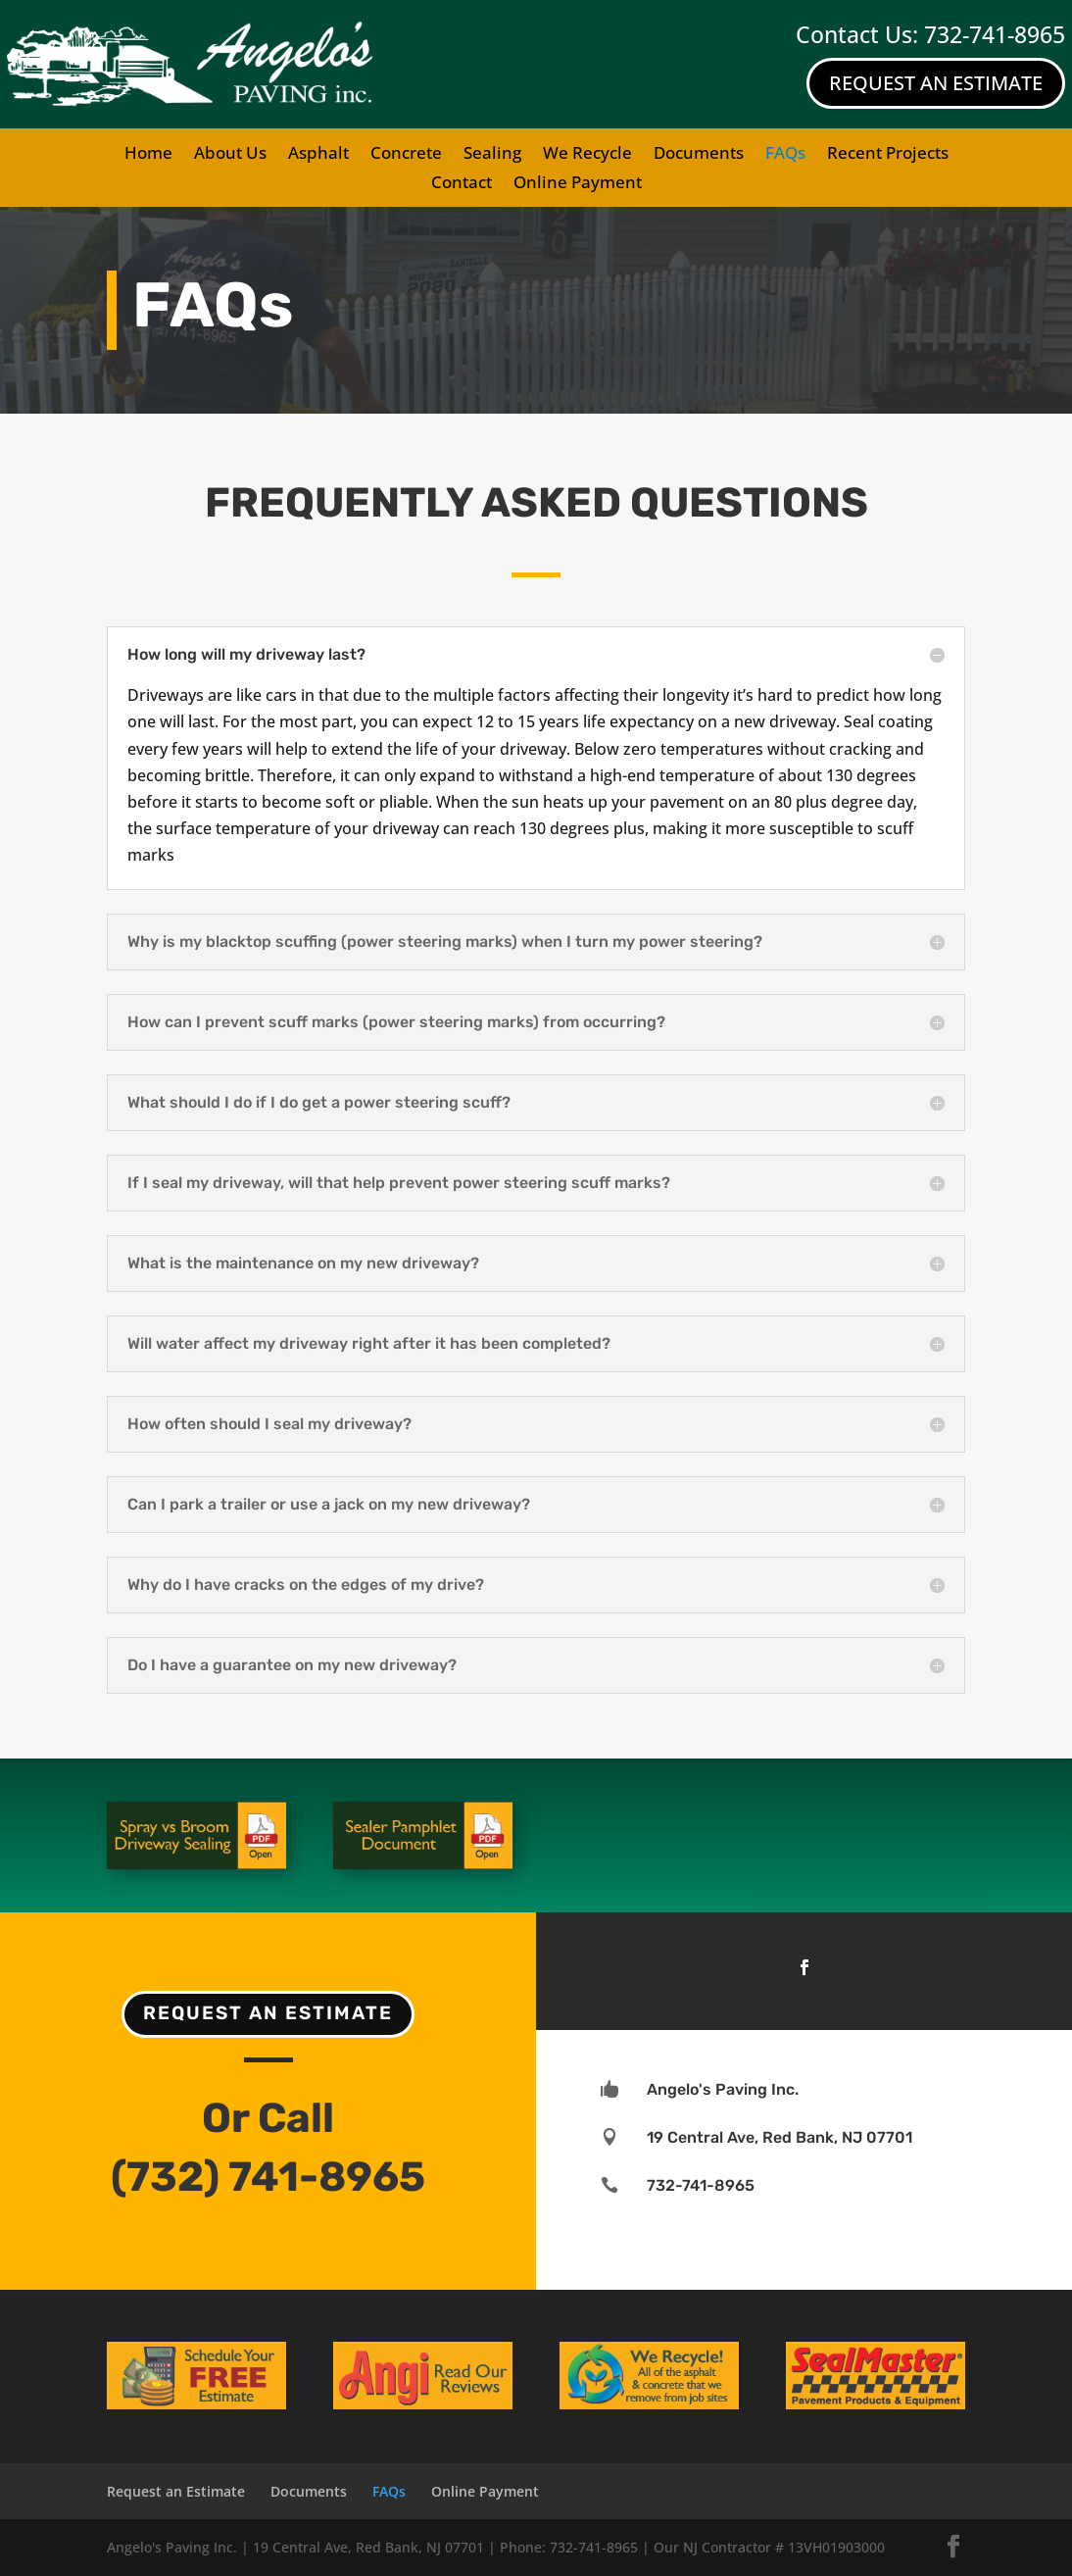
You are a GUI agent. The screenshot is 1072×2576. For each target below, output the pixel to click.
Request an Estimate (268, 2013)
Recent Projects (888, 155)
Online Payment (577, 184)
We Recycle (587, 155)
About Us (230, 155)
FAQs (785, 155)
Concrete (406, 155)
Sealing (492, 155)
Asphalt (318, 155)
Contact (461, 184)
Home (148, 155)
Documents (699, 155)
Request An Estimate (936, 83)
